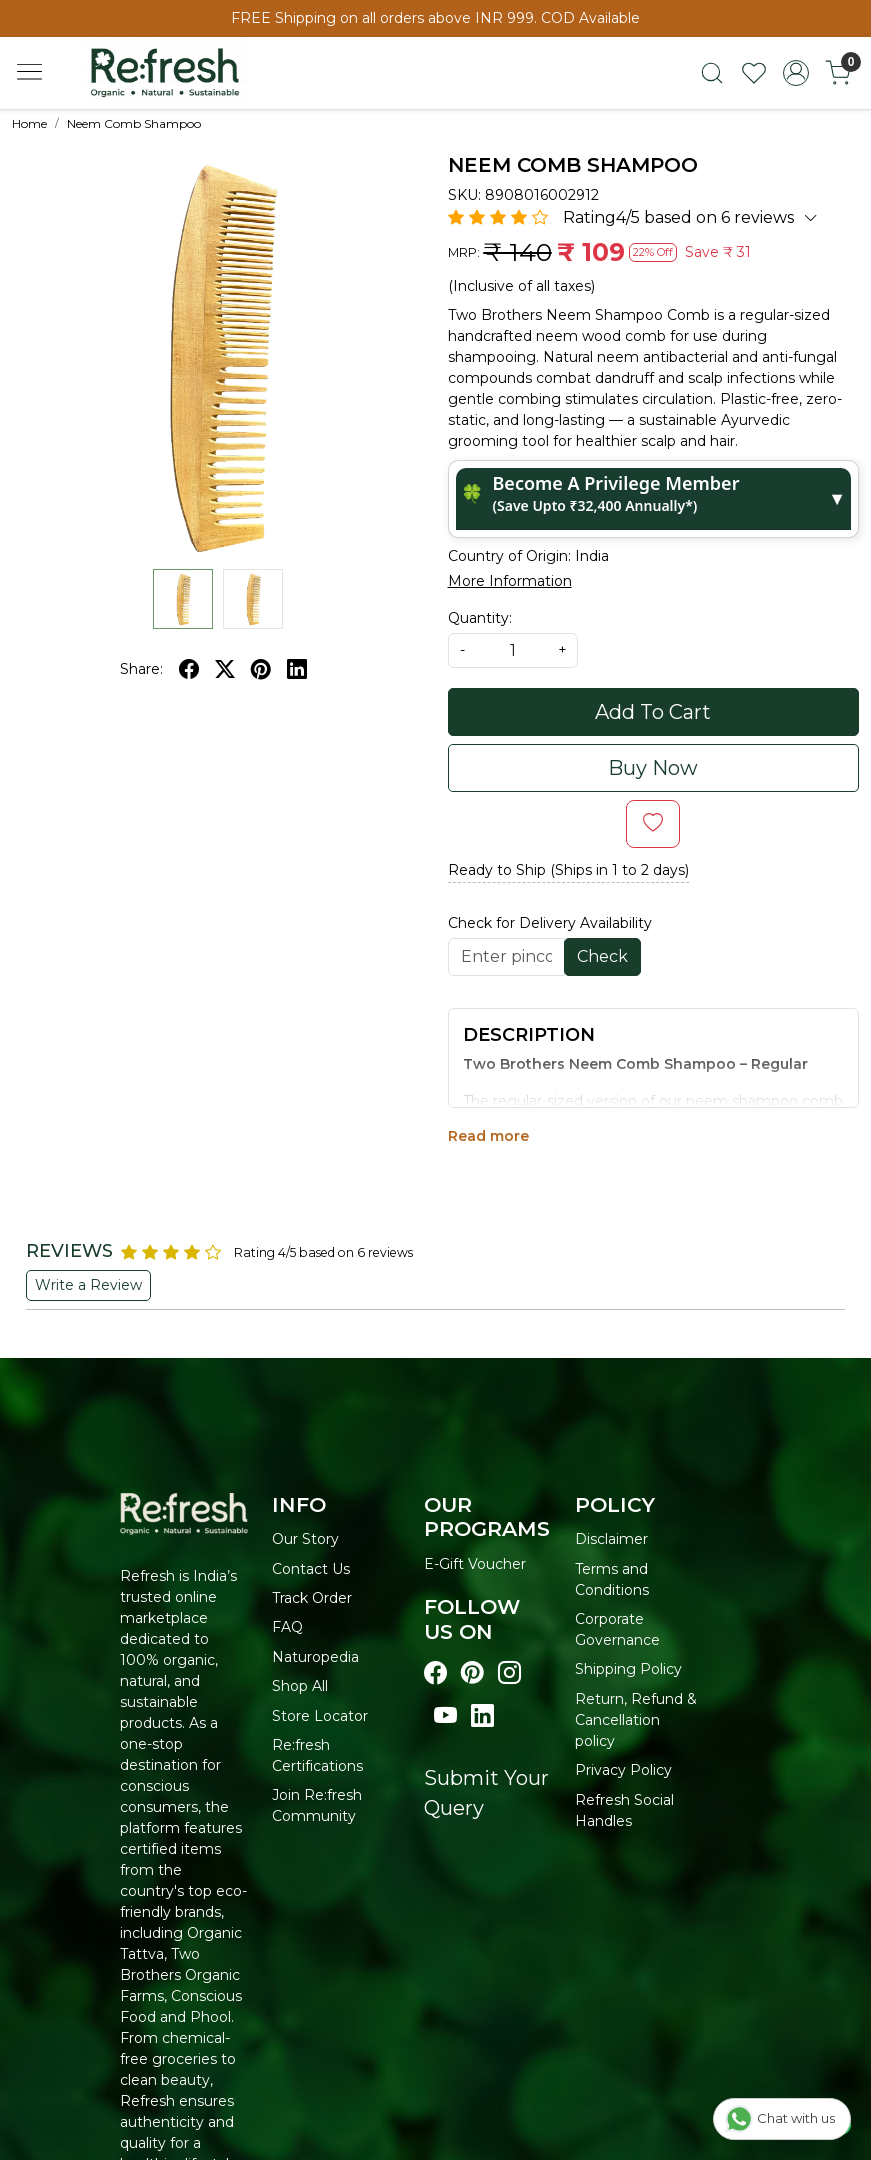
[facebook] (189, 669)
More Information (510, 581)
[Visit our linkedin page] (482, 1716)
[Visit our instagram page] (509, 1673)
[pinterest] (261, 669)
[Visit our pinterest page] (472, 1673)
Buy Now (653, 768)
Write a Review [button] (88, 1285)
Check (602, 956)
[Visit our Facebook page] (435, 1673)
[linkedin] (297, 669)
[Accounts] (796, 73)
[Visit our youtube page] (445, 1716)
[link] (712, 73)
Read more (488, 1136)
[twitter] (225, 669)
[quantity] (513, 650)
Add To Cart (653, 712)
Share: (141, 669)
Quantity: (480, 618)
